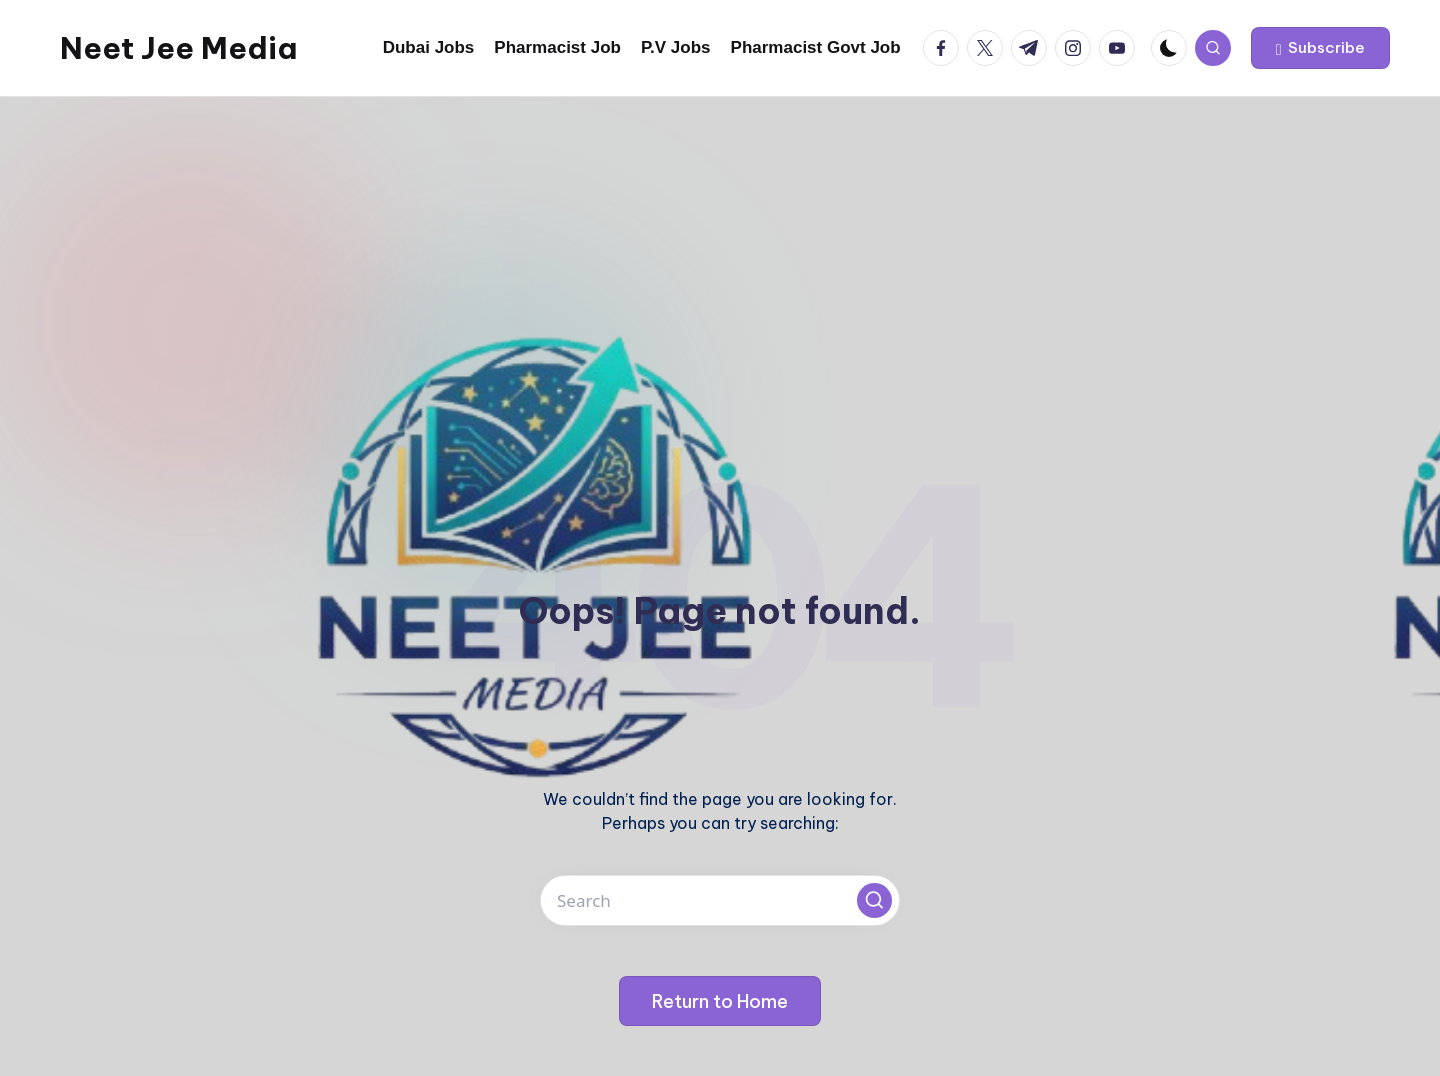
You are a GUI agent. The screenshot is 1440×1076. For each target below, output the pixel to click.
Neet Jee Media (178, 48)
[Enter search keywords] (720, 900)
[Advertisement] (720, 247)
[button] (1320, 48)
